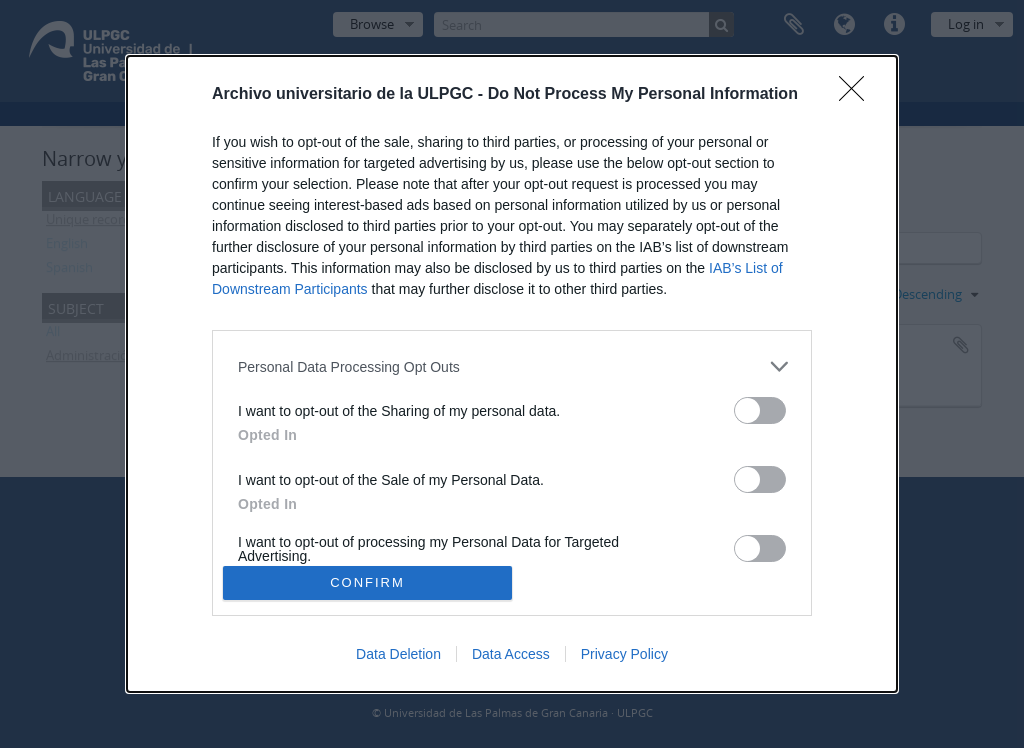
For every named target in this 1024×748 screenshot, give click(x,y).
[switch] (760, 410)
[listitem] (512, 366)
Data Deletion (398, 654)
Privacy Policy (624, 654)
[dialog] (512, 373)
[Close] (858, 95)
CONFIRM (367, 581)
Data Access (511, 654)
